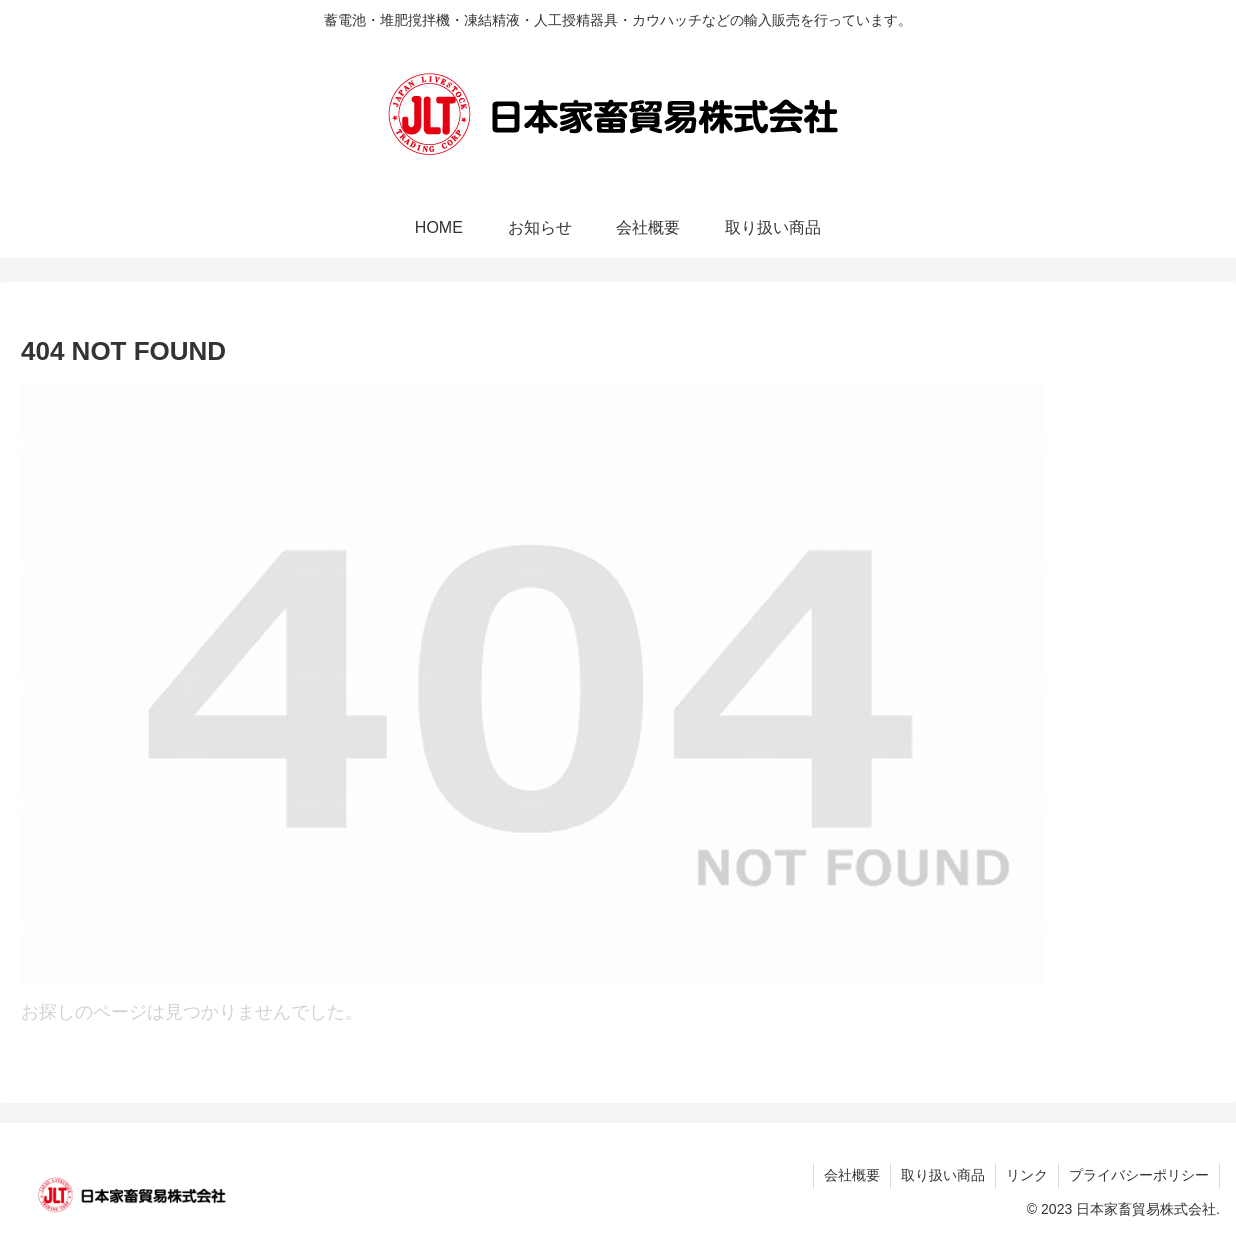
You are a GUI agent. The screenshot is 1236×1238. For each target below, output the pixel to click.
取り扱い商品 (943, 1175)
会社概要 (852, 1175)
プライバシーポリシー (1139, 1175)
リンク (1027, 1175)
